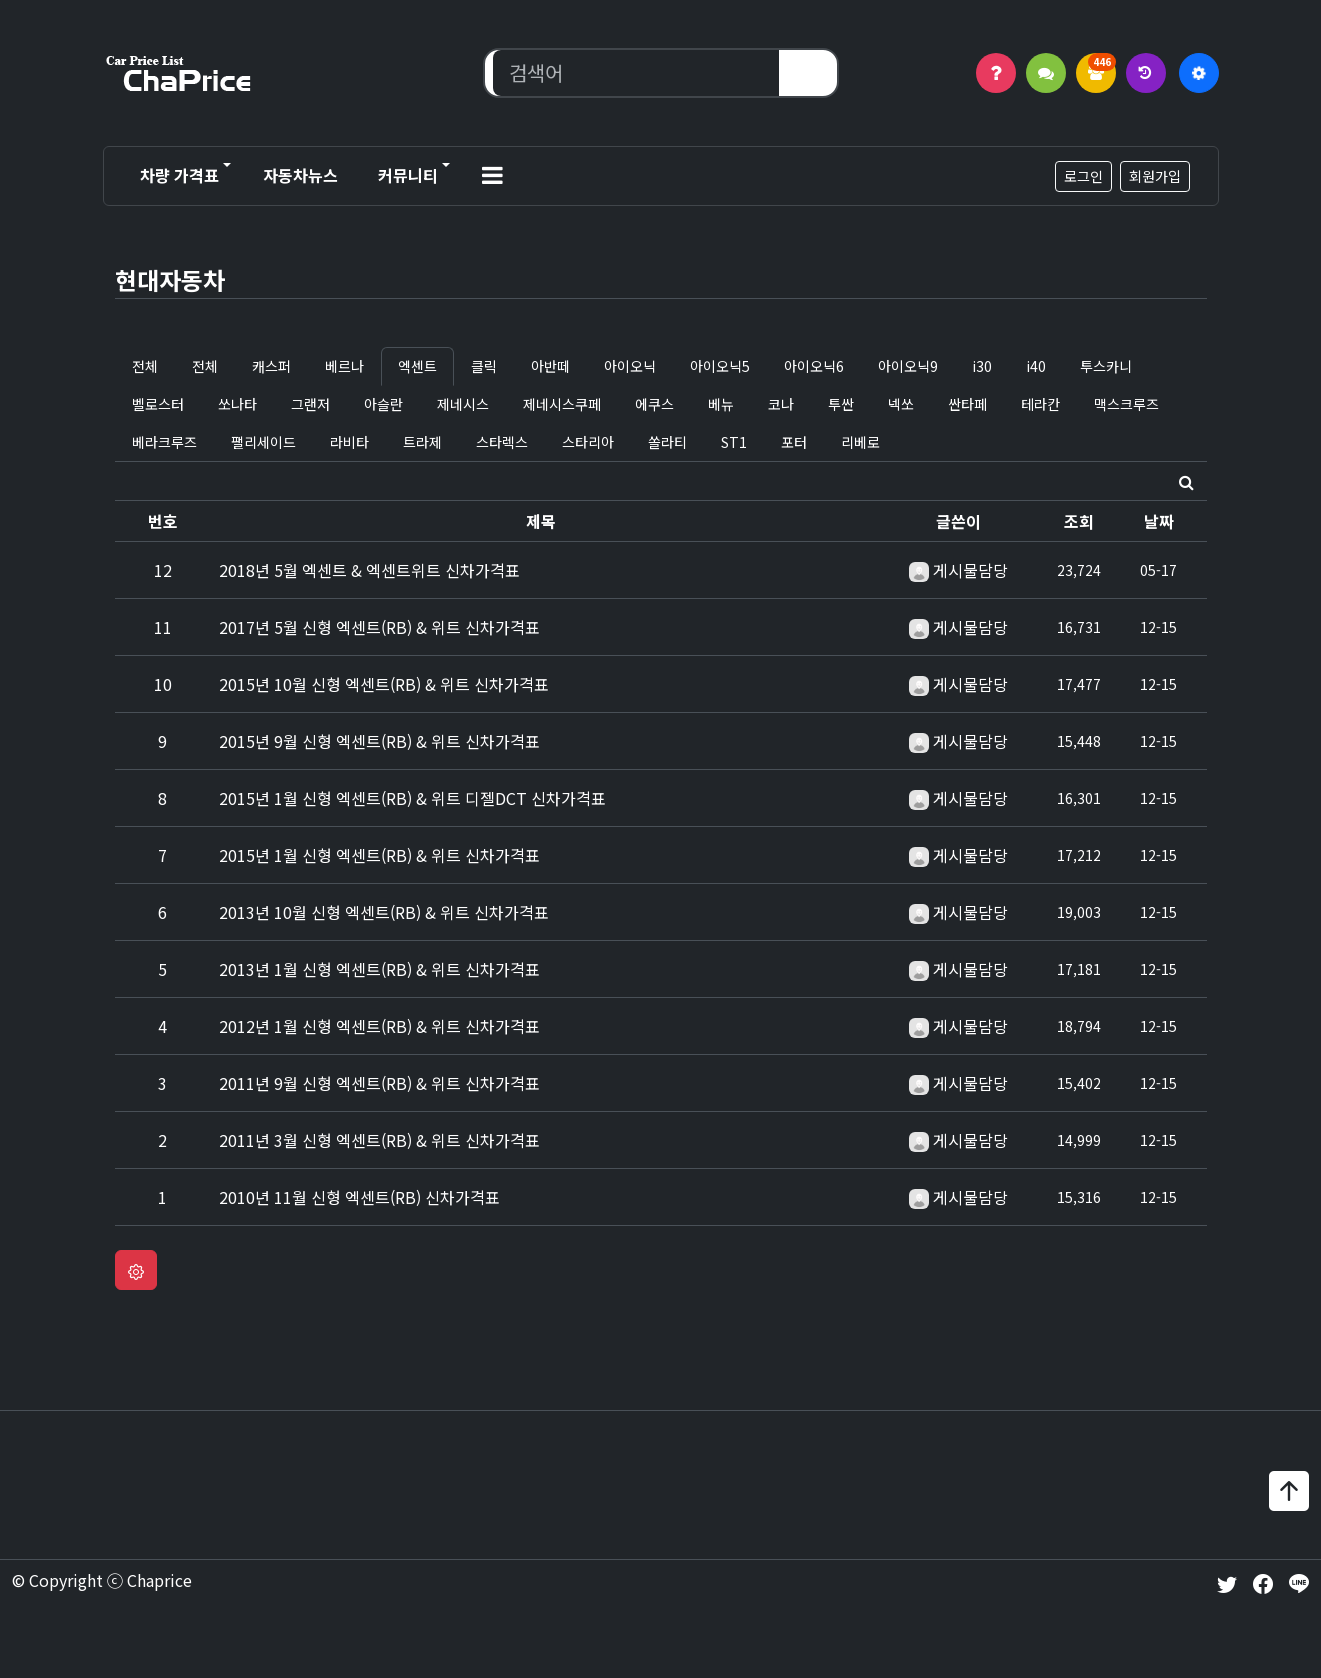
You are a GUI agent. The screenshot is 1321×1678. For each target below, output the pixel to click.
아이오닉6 (814, 366)
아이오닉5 (720, 366)
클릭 (484, 366)
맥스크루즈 (1126, 404)
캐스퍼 (271, 366)
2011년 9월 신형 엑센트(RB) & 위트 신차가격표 (379, 1083)
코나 (781, 404)
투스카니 (1106, 366)
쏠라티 (667, 442)
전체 (145, 366)
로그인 (1083, 176)
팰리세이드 (263, 442)
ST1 (734, 442)
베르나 (344, 366)
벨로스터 (158, 404)
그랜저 (310, 404)
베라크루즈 (164, 442)
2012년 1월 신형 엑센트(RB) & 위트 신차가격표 (379, 1026)
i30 (982, 366)
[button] (492, 176)
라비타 (349, 442)
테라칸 (1040, 404)
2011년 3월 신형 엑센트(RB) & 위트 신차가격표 (379, 1140)
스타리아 (588, 442)
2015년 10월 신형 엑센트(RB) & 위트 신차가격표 (384, 684)
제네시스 (463, 404)
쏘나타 (237, 404)
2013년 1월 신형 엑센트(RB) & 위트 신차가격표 (379, 969)
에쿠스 (654, 404)
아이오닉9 (908, 366)
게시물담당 (970, 570)
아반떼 (550, 366)
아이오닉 (630, 366)
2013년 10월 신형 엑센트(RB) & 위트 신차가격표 (384, 912)
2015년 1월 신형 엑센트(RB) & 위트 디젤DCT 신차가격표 (412, 798)
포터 (794, 442)
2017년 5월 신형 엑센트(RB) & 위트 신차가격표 (379, 627)
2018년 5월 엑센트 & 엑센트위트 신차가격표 (369, 570)
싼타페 (967, 404)
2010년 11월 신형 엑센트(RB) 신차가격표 (359, 1197)
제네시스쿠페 (562, 404)
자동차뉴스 (300, 175)
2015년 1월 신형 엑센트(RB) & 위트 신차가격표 (379, 855)
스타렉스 (502, 442)
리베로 (860, 442)
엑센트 (417, 366)
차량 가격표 (179, 175)
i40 (1036, 366)
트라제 (422, 442)
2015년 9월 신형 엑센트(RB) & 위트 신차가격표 (379, 741)
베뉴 (721, 404)
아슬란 (383, 404)
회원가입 (1155, 176)
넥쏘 (901, 404)
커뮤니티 (408, 175)
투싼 (841, 404)
